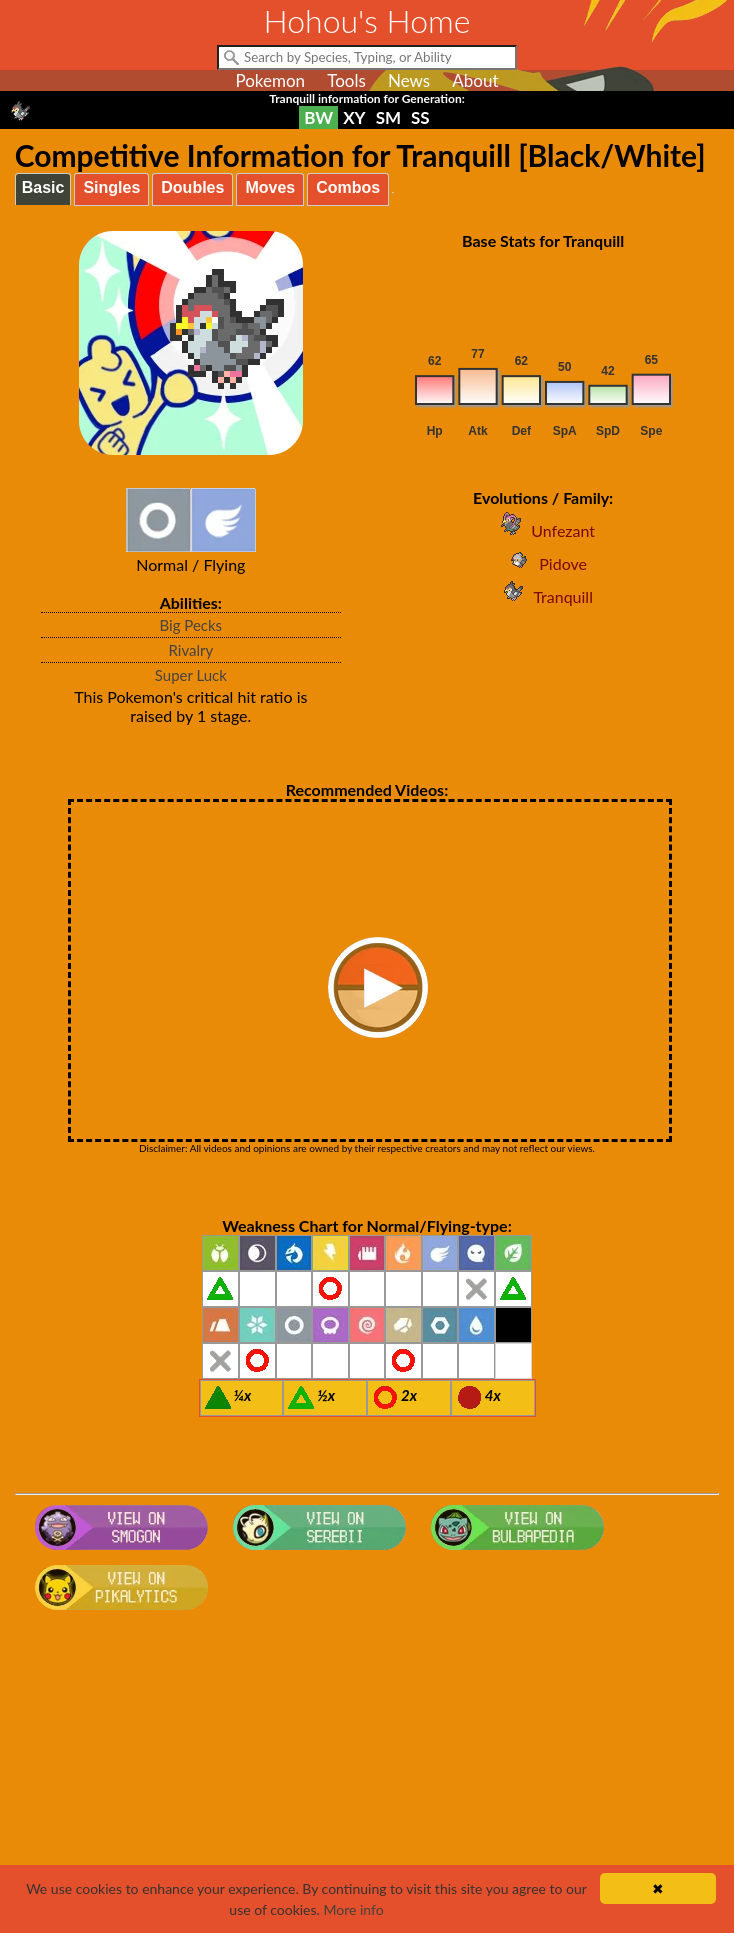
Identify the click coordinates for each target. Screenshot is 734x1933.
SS (420, 117)
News (409, 80)
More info (353, 1909)
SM (388, 117)
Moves (270, 187)
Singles (111, 187)
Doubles (192, 187)
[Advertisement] (367, 1778)
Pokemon (270, 80)
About (475, 80)
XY (354, 117)
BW (318, 117)
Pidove (543, 563)
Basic (43, 187)
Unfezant (543, 530)
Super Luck (191, 675)
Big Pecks (191, 625)
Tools (346, 80)
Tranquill (543, 596)
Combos (348, 187)
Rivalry (191, 650)
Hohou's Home (367, 20)
